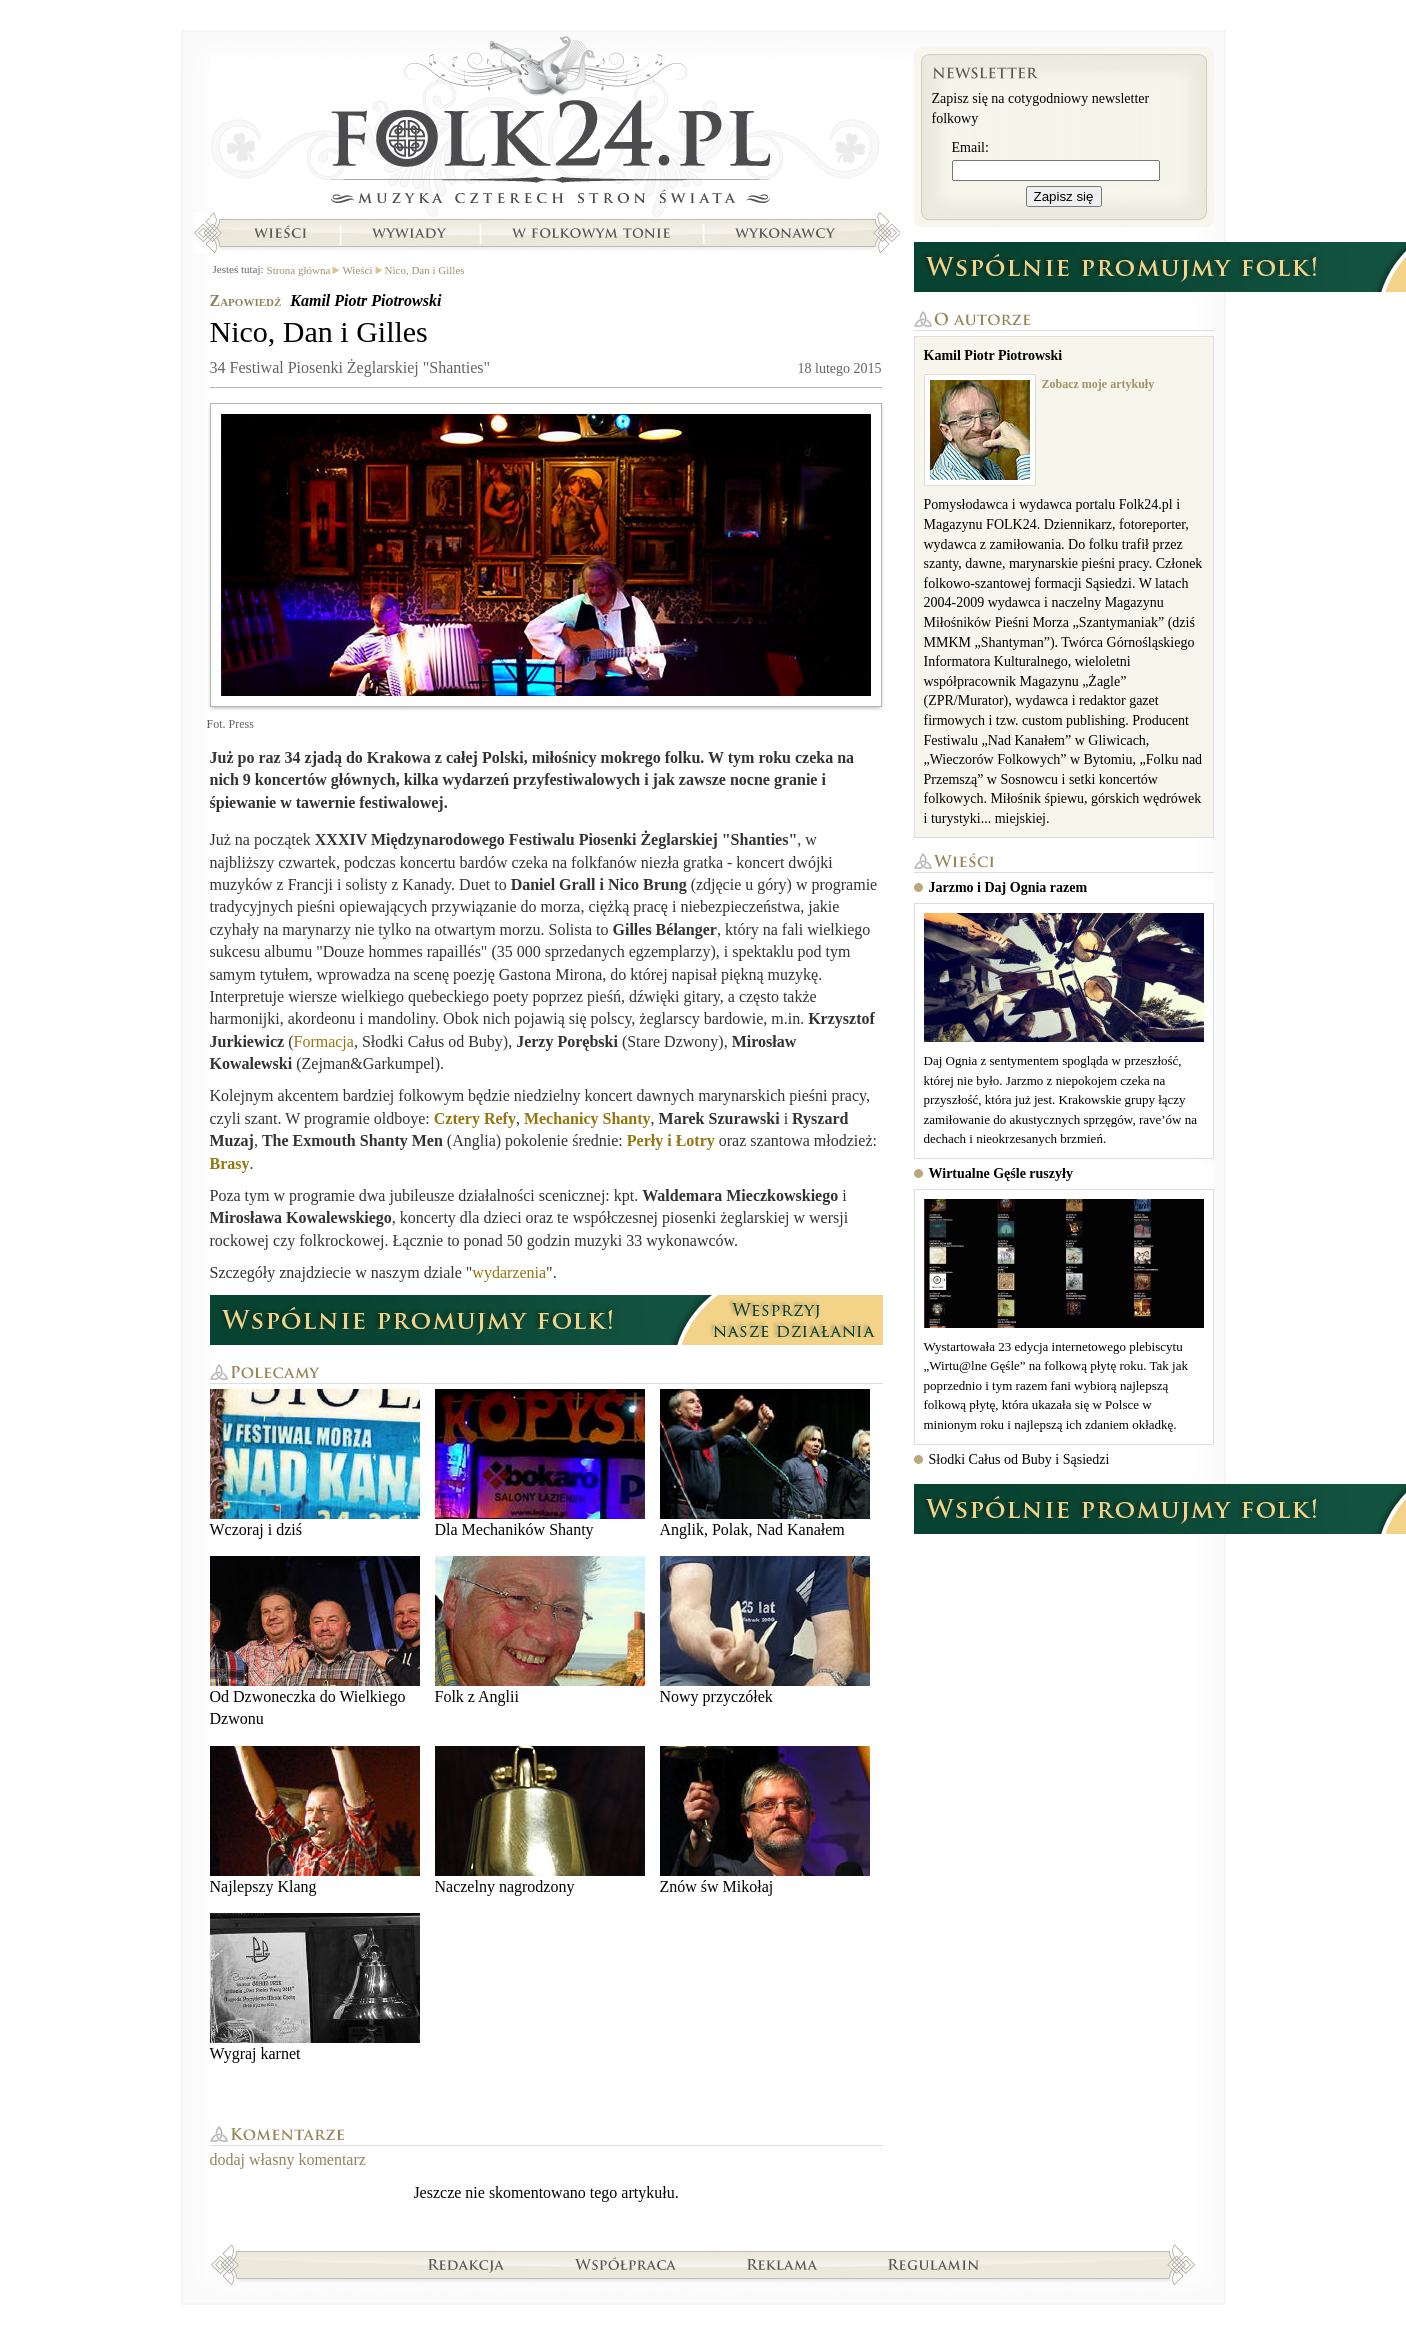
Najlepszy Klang (315, 1820)
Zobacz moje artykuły (1098, 384)
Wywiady (409, 233)
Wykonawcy (787, 233)
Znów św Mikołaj (765, 1820)
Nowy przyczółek (765, 1630)
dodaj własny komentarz (288, 2159)
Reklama (782, 2264)
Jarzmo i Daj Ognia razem (1008, 887)
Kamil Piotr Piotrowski (365, 300)
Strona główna (546, 125)
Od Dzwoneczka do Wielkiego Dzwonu (315, 1641)
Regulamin (933, 2264)
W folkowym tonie (590, 233)
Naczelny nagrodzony (540, 1820)
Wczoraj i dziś (315, 1463)
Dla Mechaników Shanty (540, 1463)
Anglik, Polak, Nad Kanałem (765, 1463)
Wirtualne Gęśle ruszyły (1001, 1173)
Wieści (280, 233)
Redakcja (466, 2264)
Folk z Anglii (540, 1630)
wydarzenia (509, 1272)
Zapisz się (1064, 196)
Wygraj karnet (315, 1987)
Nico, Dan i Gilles (425, 270)
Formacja (323, 1041)
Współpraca (626, 2264)
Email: (970, 147)
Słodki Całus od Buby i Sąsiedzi (1019, 1459)
